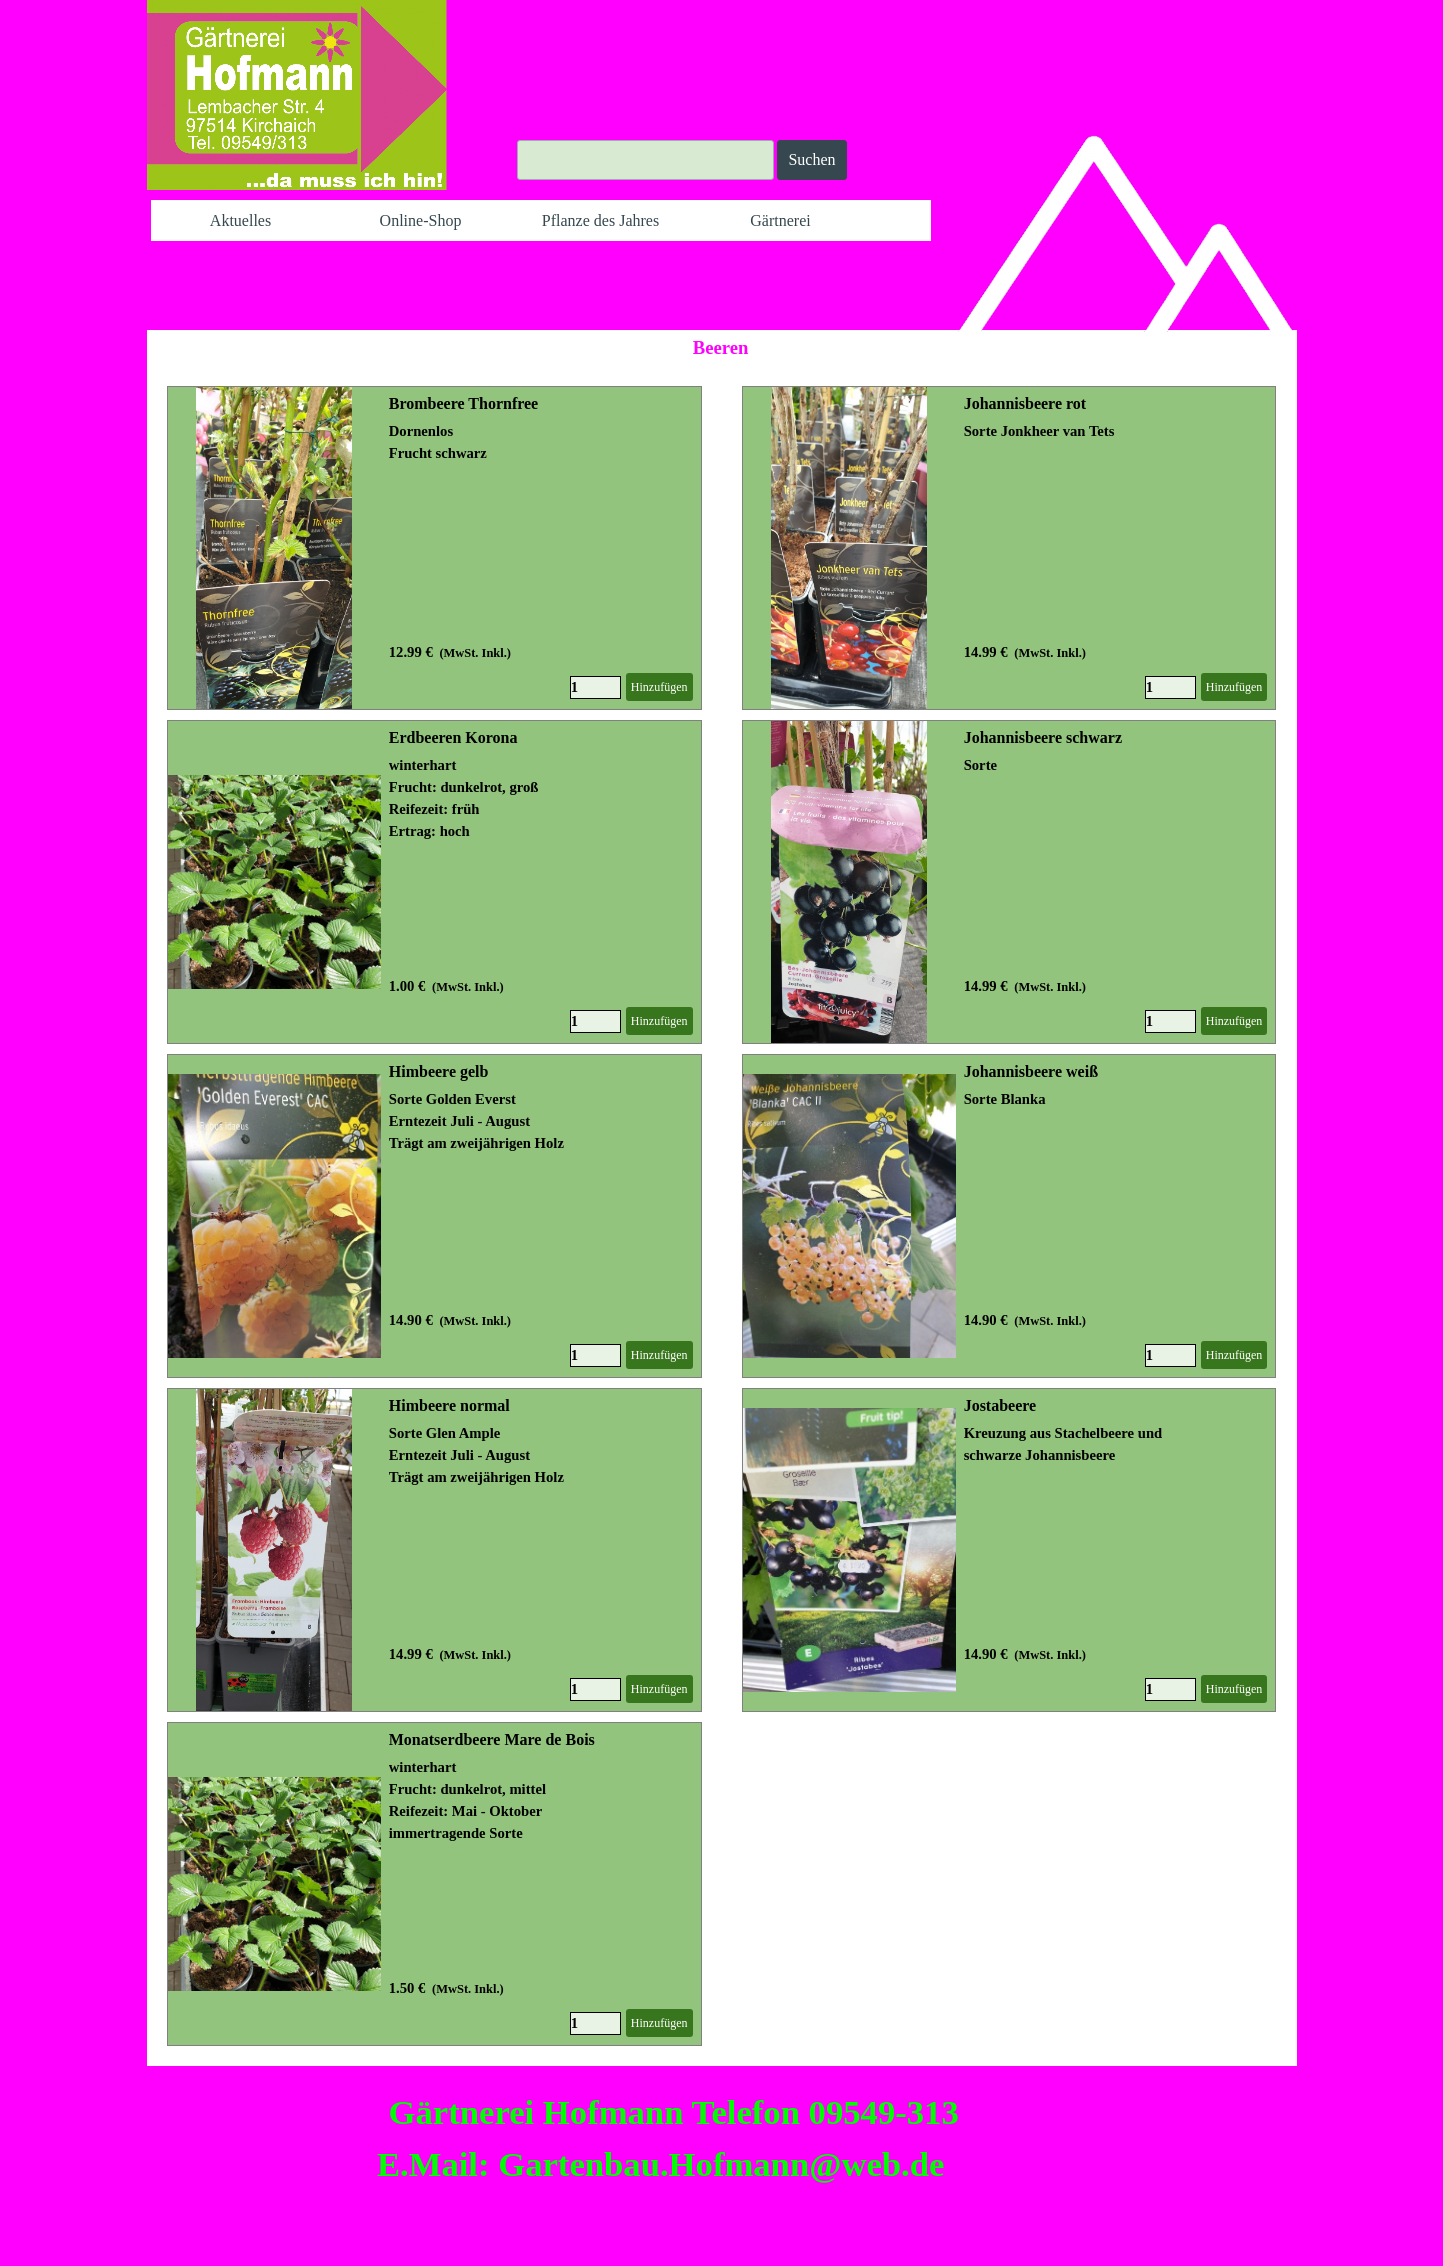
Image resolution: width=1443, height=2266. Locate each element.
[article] (434, 548)
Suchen (811, 159)
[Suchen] (646, 160)
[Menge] (595, 687)
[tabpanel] (652, 2138)
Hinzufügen (659, 687)
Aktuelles (240, 220)
